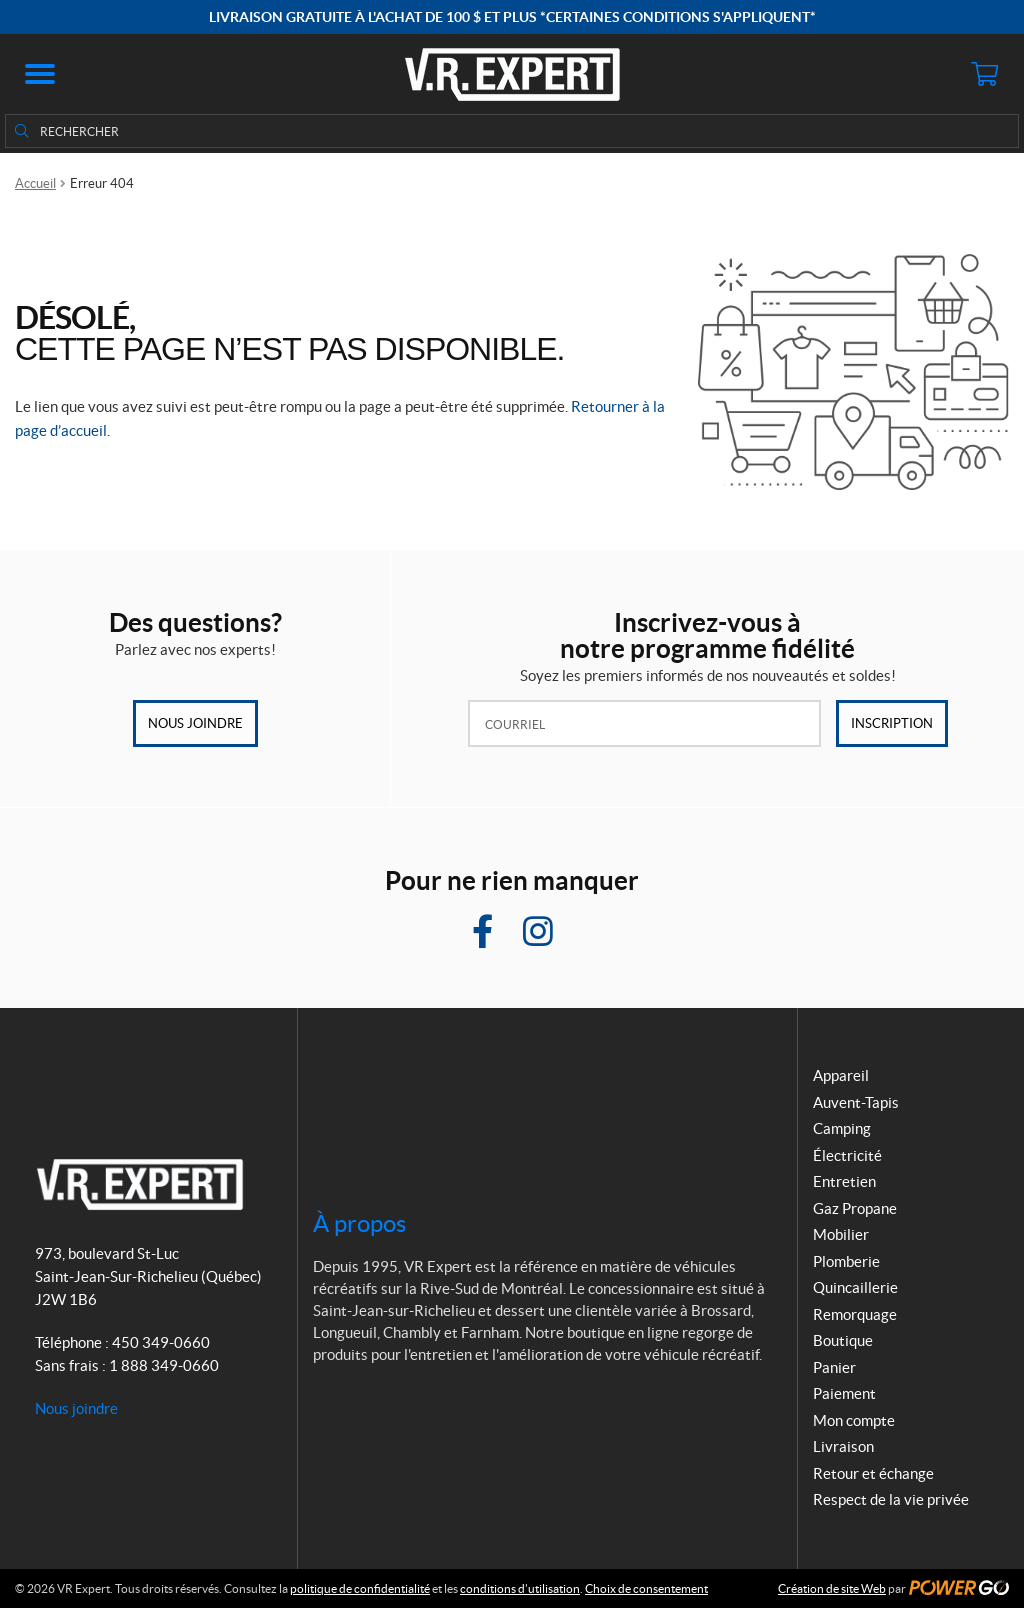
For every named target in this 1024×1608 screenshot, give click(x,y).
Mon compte (854, 1420)
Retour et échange (873, 1473)
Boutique (843, 1340)
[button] (40, 74)
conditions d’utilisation (520, 1588)
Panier (834, 1367)
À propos (359, 1223)
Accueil (35, 183)
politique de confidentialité (360, 1588)
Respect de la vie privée (891, 1499)
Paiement (844, 1393)
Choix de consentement (646, 1588)
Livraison (843, 1446)
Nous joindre (195, 723)
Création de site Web (832, 1588)
